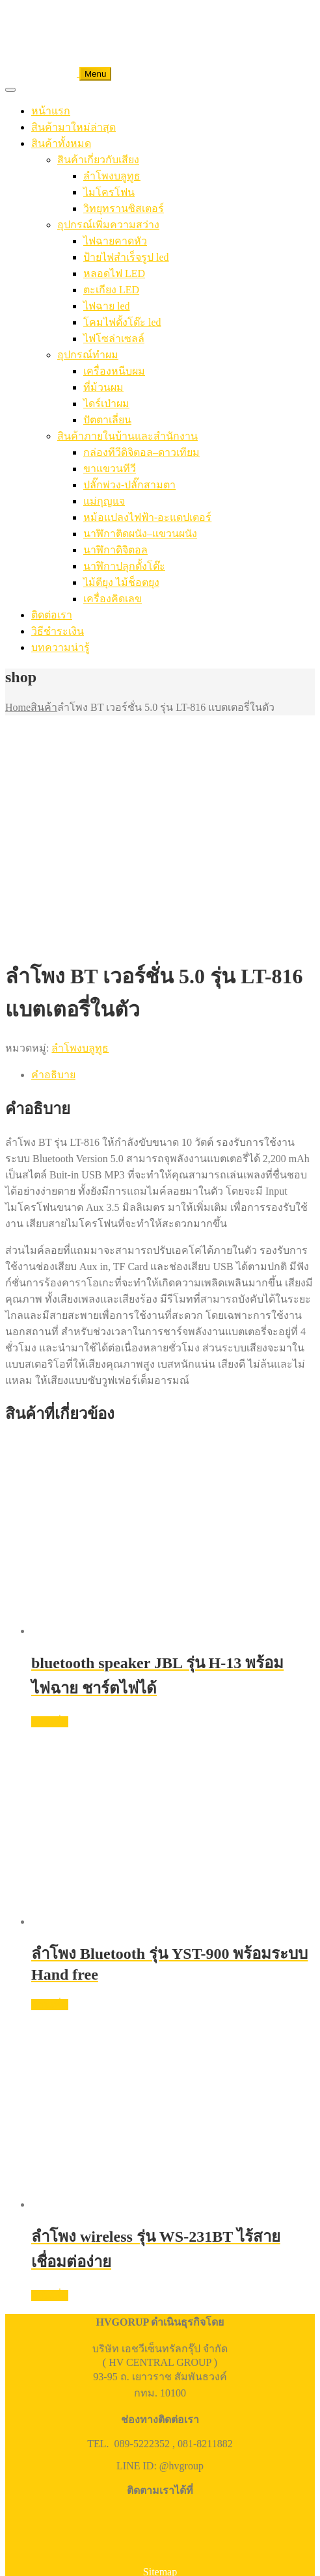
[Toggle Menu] (10, 90)
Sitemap (160, 2357)
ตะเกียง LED (111, 289)
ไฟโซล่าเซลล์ (113, 338)
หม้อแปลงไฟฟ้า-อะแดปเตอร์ (147, 517)
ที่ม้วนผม (103, 387)
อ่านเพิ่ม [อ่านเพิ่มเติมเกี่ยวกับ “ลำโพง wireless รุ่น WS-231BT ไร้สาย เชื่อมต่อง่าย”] (49, 2081)
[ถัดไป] (23, 2407)
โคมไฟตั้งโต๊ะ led (122, 322)
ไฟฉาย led (106, 306)
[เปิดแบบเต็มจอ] (23, 2395)
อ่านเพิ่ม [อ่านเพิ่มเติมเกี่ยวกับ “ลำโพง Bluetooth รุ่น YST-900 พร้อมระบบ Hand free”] (49, 1790)
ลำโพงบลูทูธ (111, 175)
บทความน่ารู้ (60, 647)
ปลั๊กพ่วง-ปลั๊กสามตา (129, 484)
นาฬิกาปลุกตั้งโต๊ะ (124, 566)
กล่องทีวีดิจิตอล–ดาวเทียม (141, 452)
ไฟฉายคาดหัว (115, 240)
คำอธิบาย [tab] (53, 860)
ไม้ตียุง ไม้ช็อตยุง (121, 582)
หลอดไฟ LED (114, 273)
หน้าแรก (50, 110)
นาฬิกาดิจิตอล (115, 549)
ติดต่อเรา (51, 614)
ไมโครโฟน (109, 192)
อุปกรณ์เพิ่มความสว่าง (108, 224)
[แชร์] (36, 2395)
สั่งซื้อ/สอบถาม (182, 2557)
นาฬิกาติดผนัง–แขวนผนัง (140, 533)
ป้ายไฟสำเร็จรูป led (126, 257)
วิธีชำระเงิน (57, 631)
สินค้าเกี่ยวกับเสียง (98, 159)
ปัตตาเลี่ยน (107, 419)
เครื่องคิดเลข (112, 598)
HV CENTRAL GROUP (93, 2379)
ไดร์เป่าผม (106, 403)
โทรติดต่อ (53, 2442)
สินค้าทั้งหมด (61, 143)
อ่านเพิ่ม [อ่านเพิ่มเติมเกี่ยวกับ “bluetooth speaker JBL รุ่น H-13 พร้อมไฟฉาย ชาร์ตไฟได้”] (49, 1507)
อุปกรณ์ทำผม (87, 354)
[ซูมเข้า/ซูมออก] (10, 2395)
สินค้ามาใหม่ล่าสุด (73, 127)
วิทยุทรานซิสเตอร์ (123, 208)
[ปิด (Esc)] (49, 2395)
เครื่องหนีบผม (114, 371)
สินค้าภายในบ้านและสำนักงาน (127, 436)
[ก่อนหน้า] (10, 2407)
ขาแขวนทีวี (109, 468)
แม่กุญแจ (104, 501)
